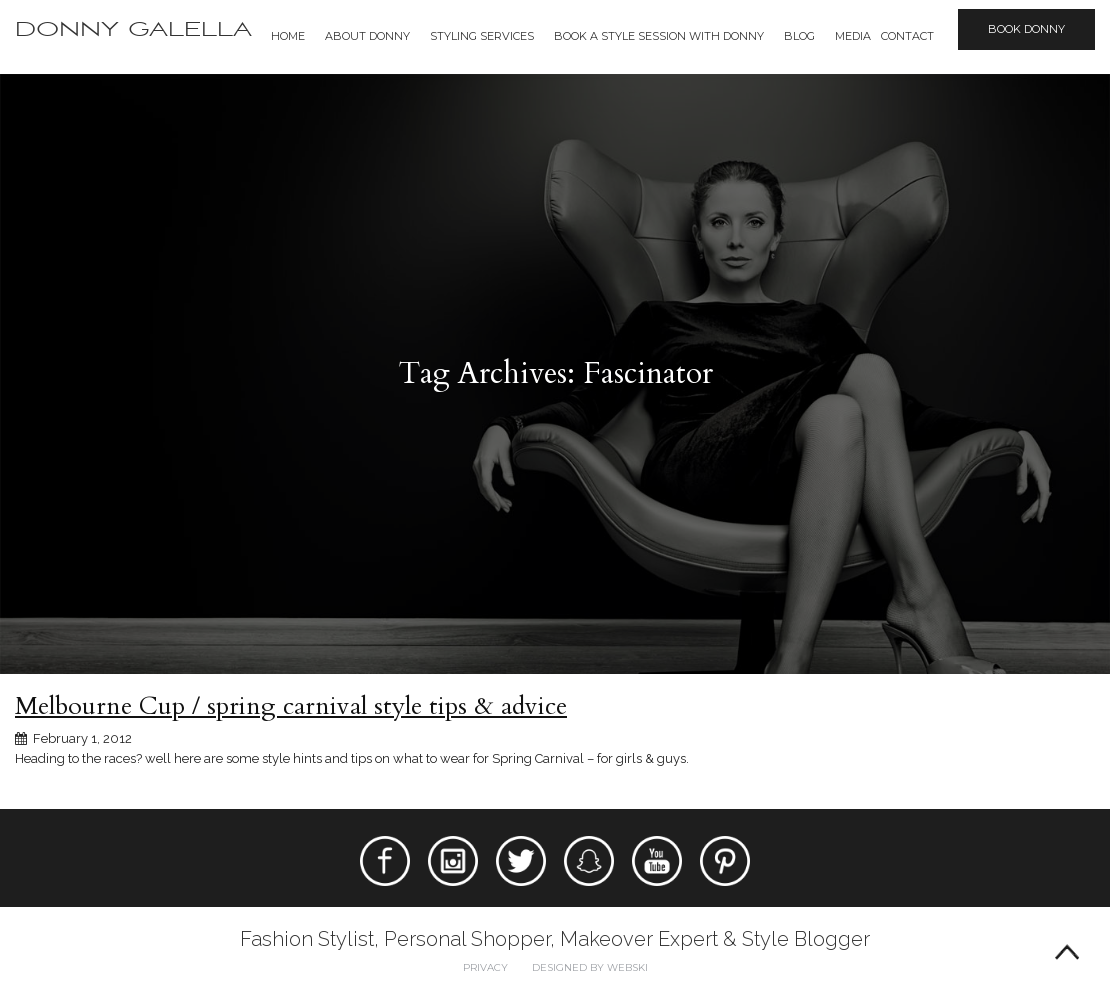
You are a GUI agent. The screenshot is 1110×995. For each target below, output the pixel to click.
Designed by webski (590, 967)
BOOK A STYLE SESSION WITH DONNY (659, 36)
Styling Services (482, 36)
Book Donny (1026, 29)
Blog (799, 36)
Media (853, 36)
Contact (907, 36)
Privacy (485, 967)
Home (288, 36)
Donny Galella (133, 29)
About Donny (367, 36)
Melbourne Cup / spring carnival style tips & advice (291, 706)
